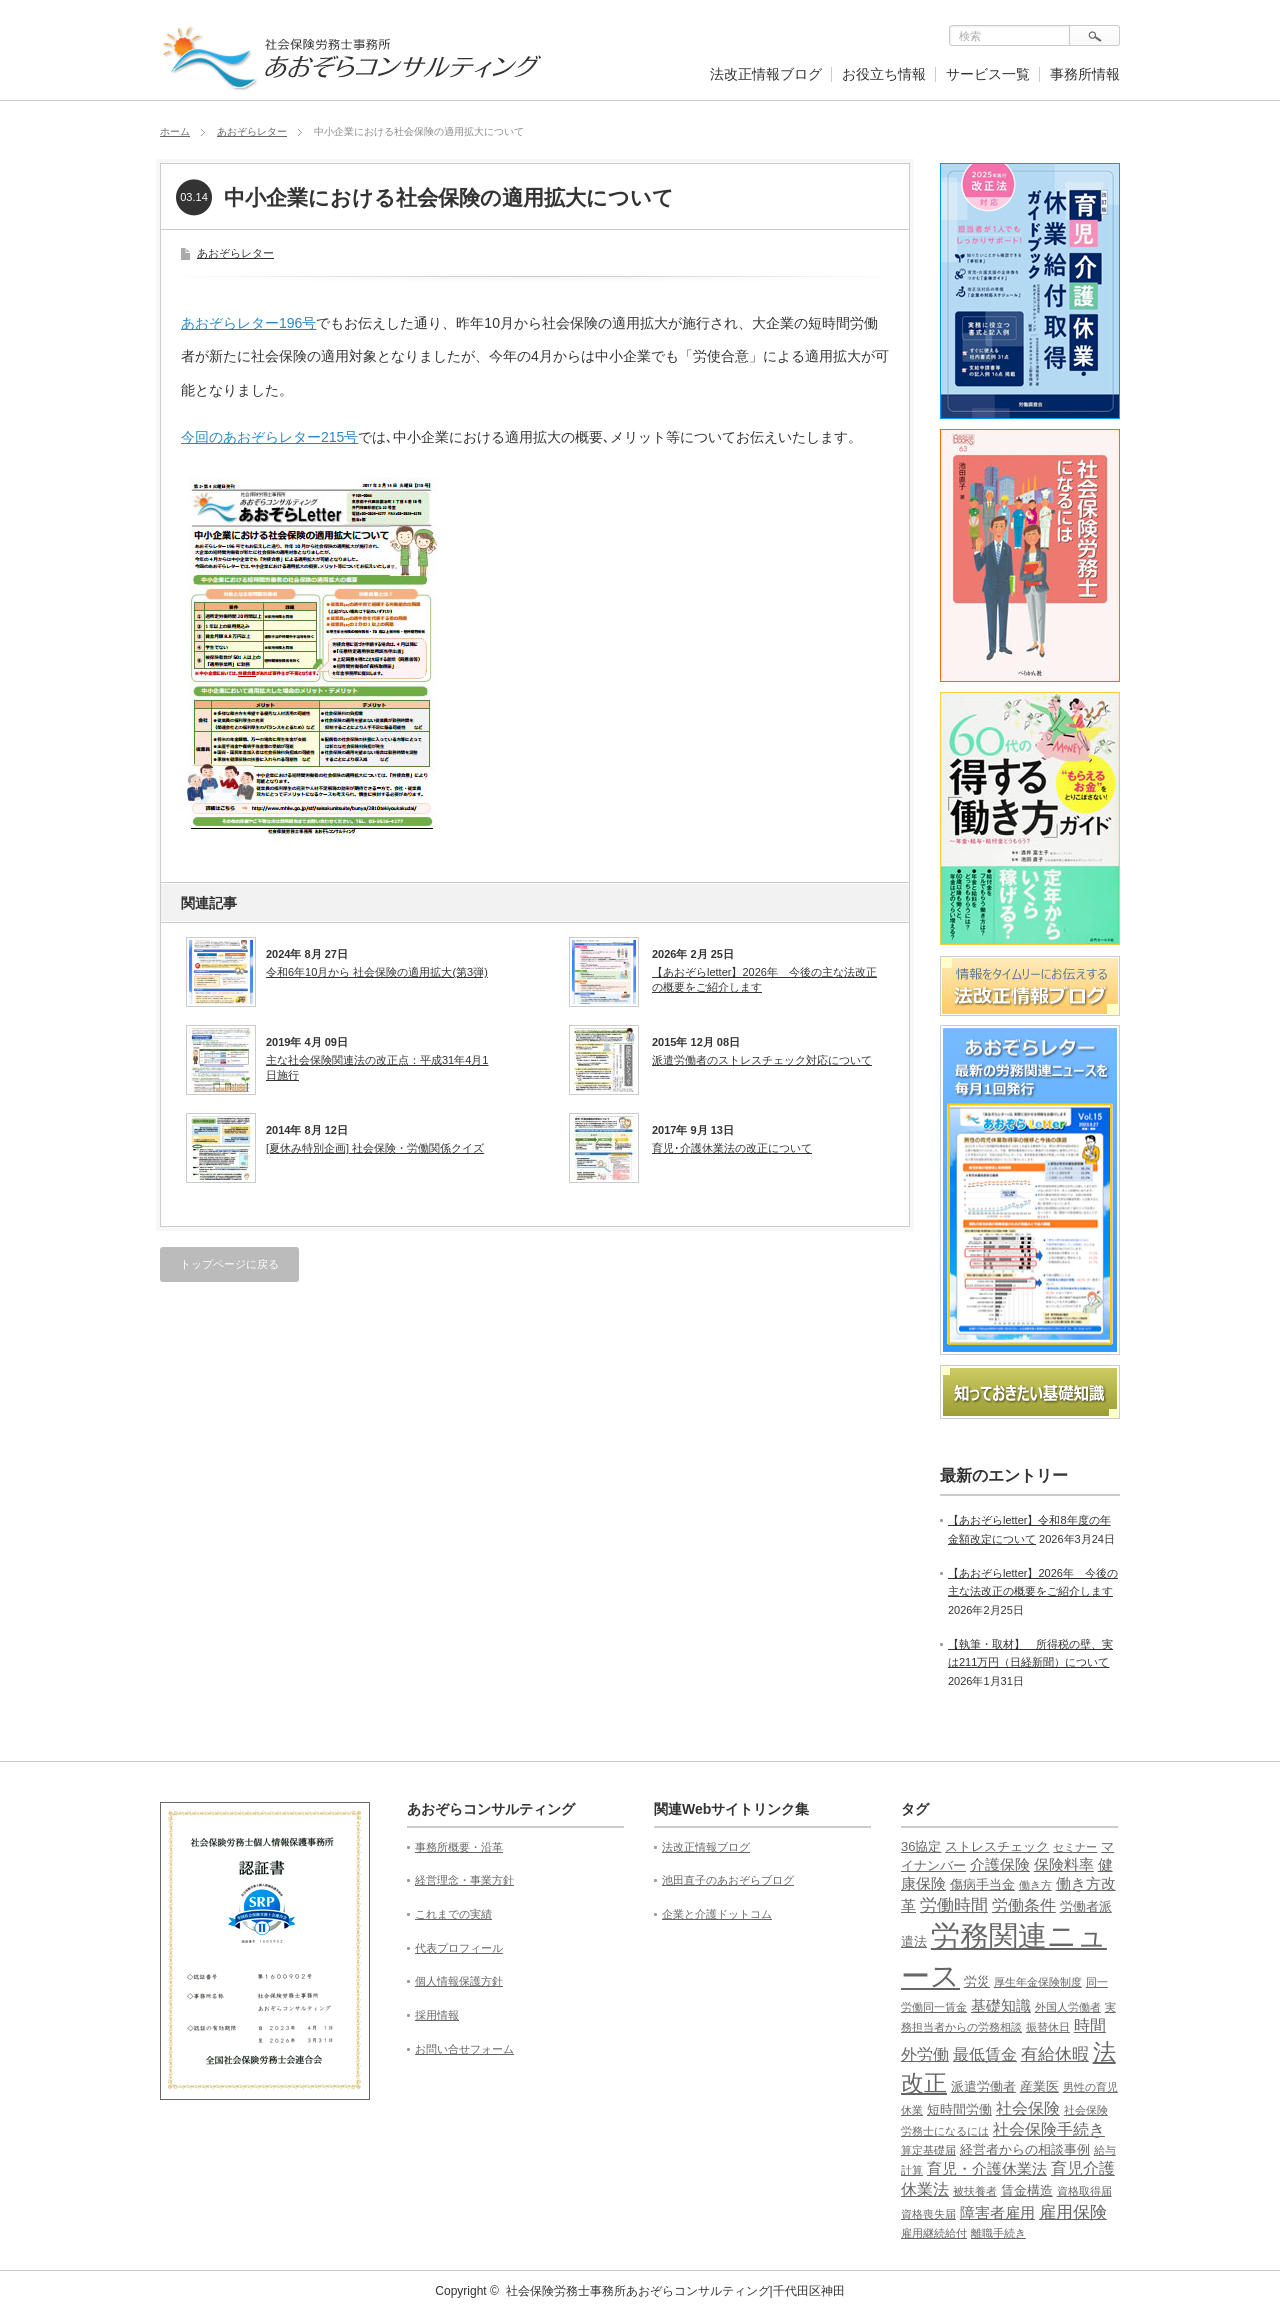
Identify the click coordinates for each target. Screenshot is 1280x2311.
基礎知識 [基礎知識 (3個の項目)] (1001, 2006)
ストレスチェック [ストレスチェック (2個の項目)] (997, 1846)
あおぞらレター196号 (248, 323)
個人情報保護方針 (459, 1981)
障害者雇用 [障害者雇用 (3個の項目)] (997, 2213)
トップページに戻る (229, 1264)
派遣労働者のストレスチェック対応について (762, 1060)
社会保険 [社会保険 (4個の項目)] (1028, 2108)
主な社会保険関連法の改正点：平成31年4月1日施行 (377, 1067)
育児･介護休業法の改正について (732, 1148)
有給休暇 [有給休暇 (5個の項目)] (1055, 2054)
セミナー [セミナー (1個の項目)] (1075, 1847)
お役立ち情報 (884, 74)
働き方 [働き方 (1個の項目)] (1035, 1885)
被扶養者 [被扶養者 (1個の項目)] (975, 2191)
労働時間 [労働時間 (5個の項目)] (954, 1905)
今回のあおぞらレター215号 (269, 437)
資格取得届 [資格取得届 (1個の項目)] (1084, 2191)
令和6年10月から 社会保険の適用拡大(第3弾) (377, 972)
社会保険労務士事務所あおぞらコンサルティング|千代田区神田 (675, 2291)
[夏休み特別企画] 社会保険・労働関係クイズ (375, 1148)
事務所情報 (1085, 74)
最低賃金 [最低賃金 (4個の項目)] (985, 2054)
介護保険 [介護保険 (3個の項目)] (1000, 1865)
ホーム (175, 131)
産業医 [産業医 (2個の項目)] (1039, 2086)
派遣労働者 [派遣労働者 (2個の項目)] (983, 2086)
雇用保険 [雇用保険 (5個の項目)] (1073, 2212)
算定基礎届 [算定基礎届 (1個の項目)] (928, 2150)
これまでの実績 (453, 1914)
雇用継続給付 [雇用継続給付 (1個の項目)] (934, 2233)
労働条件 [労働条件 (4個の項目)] (1024, 1905)
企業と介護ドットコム (717, 1914)
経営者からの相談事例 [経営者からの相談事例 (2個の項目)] (1025, 2149)
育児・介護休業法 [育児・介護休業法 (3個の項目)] (987, 2169)
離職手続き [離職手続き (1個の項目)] (998, 2233)
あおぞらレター (252, 131)
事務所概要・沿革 (459, 1847)
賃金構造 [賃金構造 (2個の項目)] (1027, 2190)
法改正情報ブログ (766, 74)
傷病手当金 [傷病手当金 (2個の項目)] (982, 1884)
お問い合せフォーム (464, 2049)
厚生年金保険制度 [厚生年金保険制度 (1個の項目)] (1038, 1982)
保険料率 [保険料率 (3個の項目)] (1064, 1865)
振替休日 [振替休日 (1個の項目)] (1048, 2027)
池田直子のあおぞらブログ (728, 1880)
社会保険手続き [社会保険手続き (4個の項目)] (1049, 2129)
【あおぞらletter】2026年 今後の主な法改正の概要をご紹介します (764, 979)
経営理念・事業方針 (464, 1880)
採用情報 (437, 2015)
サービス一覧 (988, 74)
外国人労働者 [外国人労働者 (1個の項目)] (1068, 2007)
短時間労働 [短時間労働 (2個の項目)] (959, 2109)
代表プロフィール (459, 1948)
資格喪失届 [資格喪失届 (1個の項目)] (928, 2214)
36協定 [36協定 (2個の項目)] (921, 1846)
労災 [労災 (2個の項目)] (977, 1981)
